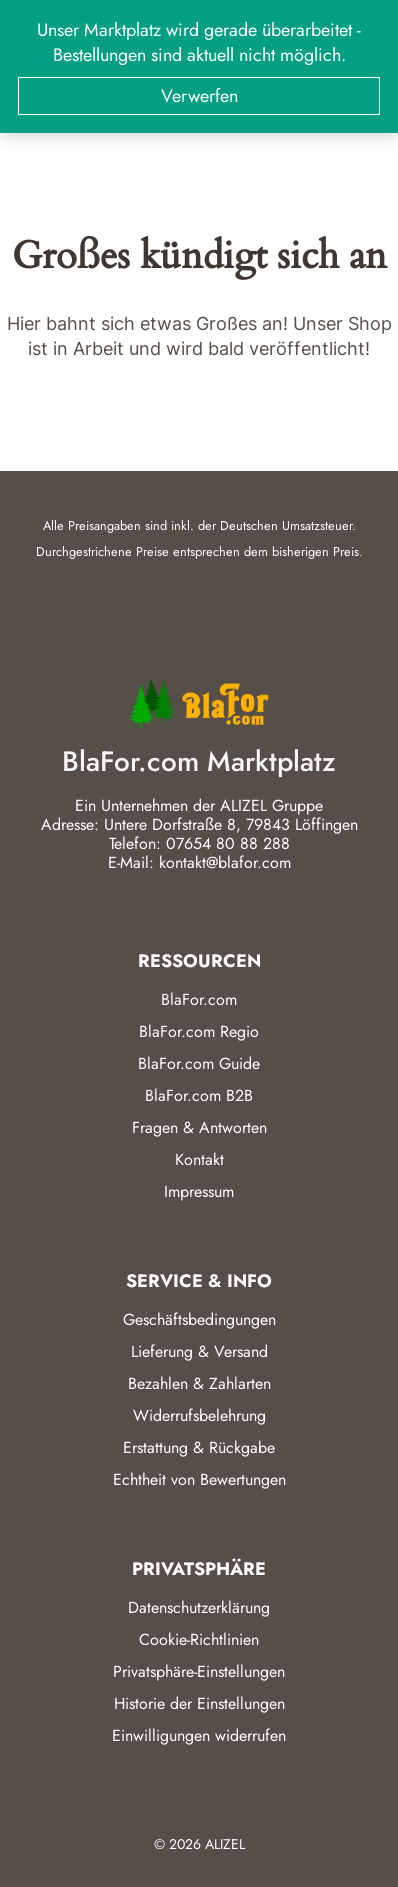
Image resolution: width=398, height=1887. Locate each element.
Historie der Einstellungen (199, 1703)
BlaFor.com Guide (199, 1063)
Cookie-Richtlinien (199, 1639)
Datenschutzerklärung (199, 1607)
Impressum (199, 1191)
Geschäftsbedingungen (199, 1319)
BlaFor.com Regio (199, 1031)
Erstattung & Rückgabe (199, 1447)
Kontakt (199, 1159)
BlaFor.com (199, 999)
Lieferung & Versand (199, 1351)
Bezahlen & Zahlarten (199, 1383)
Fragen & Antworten (199, 1127)
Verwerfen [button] (199, 96)
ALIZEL (225, 1844)
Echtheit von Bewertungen (199, 1479)
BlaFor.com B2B (199, 1095)
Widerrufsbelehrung (199, 1415)
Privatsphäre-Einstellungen (199, 1671)
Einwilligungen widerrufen (199, 1735)
